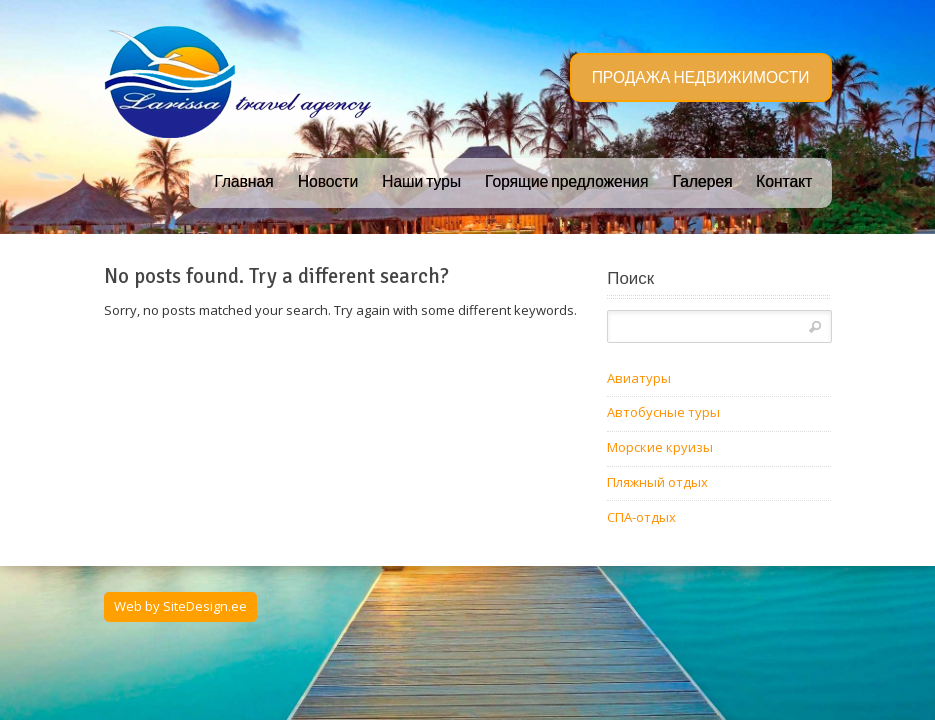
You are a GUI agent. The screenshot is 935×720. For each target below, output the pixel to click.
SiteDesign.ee (205, 606)
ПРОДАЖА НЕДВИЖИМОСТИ (701, 78)
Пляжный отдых (657, 482)
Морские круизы (660, 447)
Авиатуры (639, 378)
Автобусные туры (663, 412)
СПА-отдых (641, 517)
